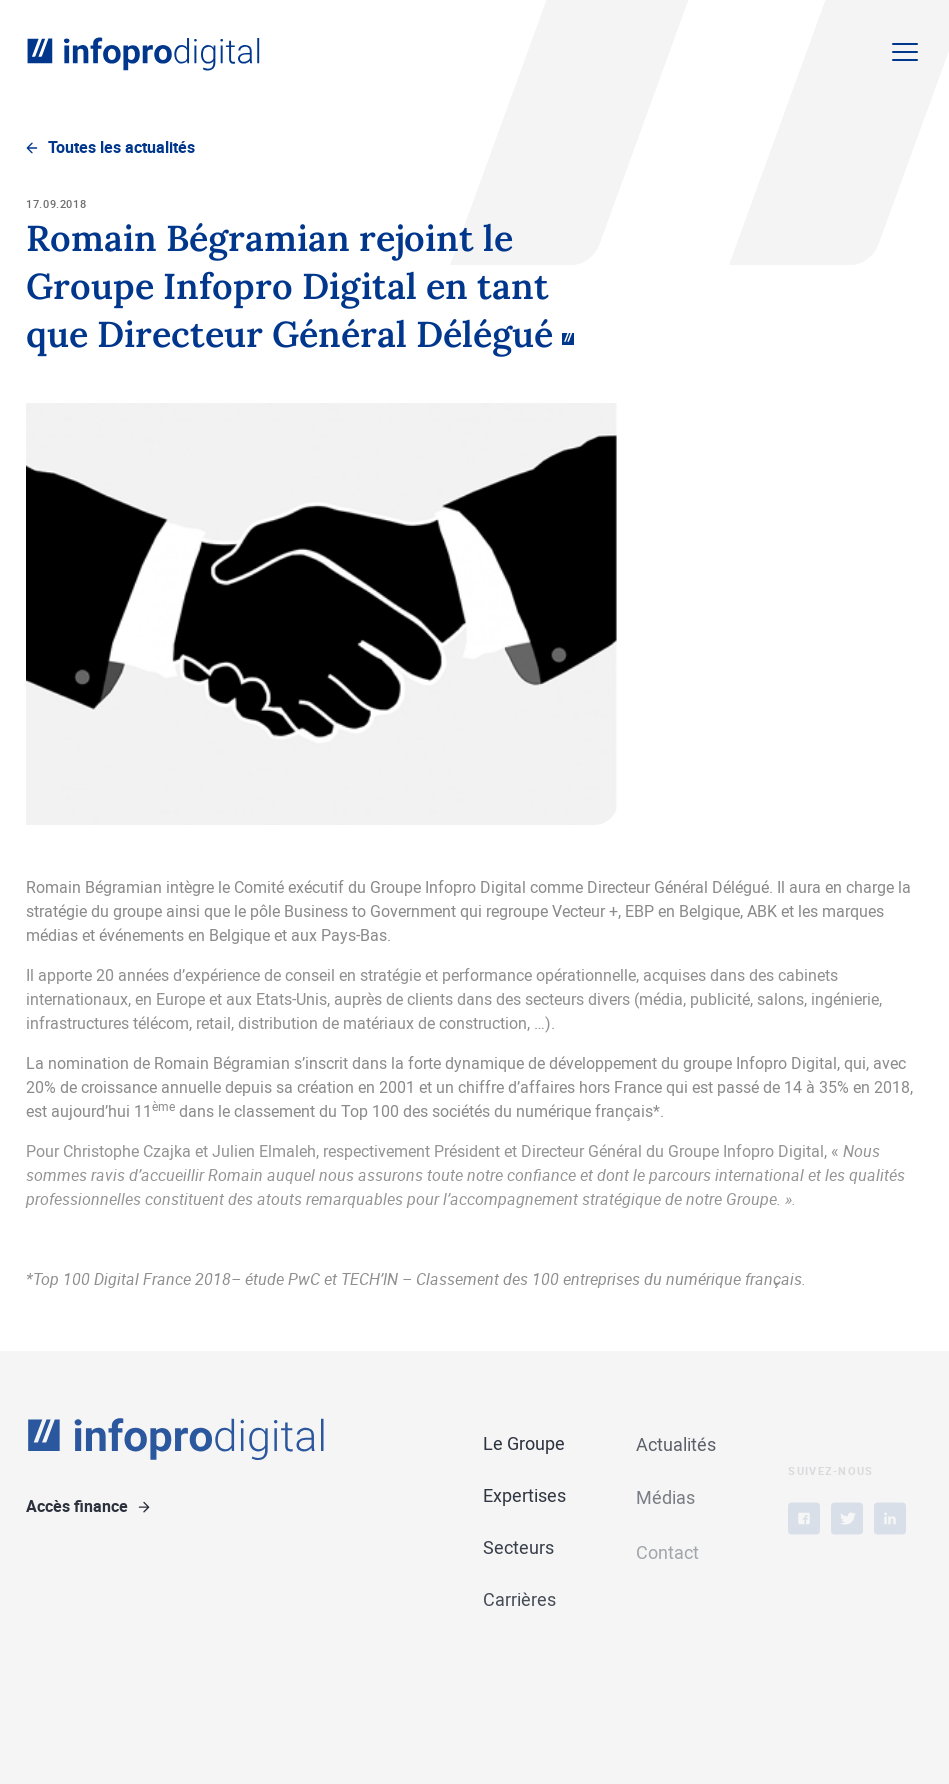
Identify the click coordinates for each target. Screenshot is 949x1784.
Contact (667, 1564)
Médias (665, 1500)
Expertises (524, 1496)
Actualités (676, 1446)
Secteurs (518, 1548)
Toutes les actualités (121, 147)
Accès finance (77, 1507)
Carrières (519, 1601)
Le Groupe (524, 1444)
